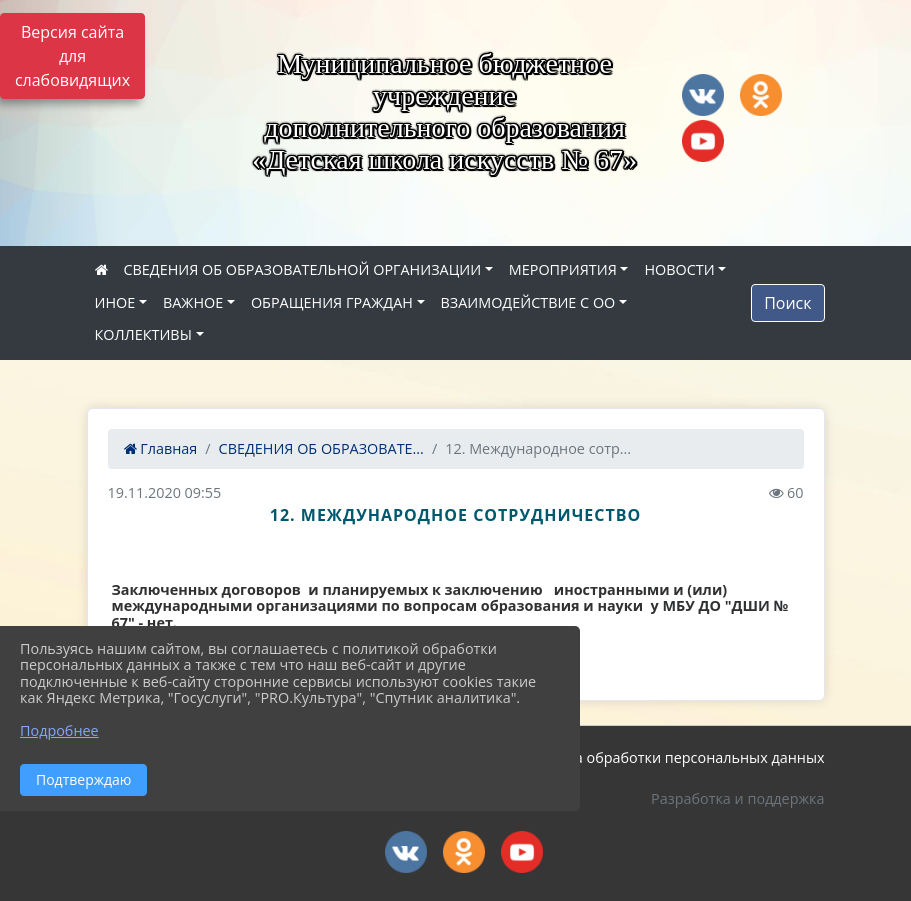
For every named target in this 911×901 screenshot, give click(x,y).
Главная (161, 448)
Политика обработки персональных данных (670, 757)
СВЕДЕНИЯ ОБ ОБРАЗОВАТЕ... (321, 448)
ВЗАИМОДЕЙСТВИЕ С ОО (528, 302)
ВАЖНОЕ (193, 302)
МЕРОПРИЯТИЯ (563, 269)
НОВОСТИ (679, 269)
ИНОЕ (115, 302)
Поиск (787, 303)
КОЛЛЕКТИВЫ (143, 334)
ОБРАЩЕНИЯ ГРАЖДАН (332, 302)
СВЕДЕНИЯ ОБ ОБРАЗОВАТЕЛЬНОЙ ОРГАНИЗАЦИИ (303, 269)
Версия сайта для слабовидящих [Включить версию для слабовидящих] (72, 56)
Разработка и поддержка (737, 798)
